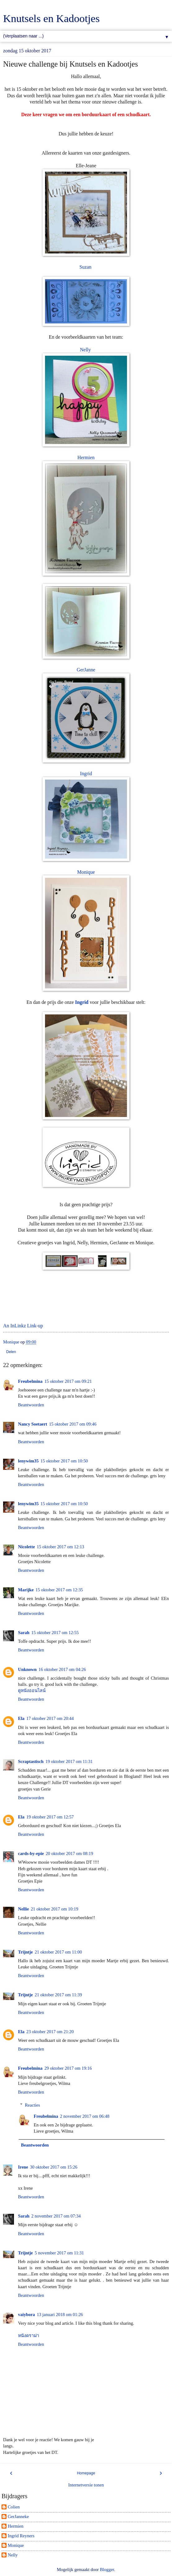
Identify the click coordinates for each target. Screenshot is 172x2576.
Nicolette (26, 1546)
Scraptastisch (30, 1761)
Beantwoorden (31, 1404)
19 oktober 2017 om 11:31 (69, 1761)
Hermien (85, 457)
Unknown (27, 1669)
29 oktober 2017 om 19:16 (68, 2068)
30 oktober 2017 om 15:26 (54, 2167)
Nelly (86, 349)
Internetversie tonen (86, 2484)
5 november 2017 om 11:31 (59, 2252)
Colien (14, 2506)
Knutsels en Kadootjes (51, 18)
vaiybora (26, 2314)
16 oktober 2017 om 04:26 (62, 1669)
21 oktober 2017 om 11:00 (58, 1952)
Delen (11, 1352)
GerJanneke (18, 2516)
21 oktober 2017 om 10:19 (54, 1908)
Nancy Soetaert (32, 1424)
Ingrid (86, 773)
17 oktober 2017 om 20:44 (50, 1718)
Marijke (26, 1589)
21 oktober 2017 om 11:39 (58, 1994)
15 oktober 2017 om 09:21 (68, 1381)
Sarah (23, 1632)
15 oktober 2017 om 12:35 (59, 1589)
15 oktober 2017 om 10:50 (64, 1460)
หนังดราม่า (28, 2335)
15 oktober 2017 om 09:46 (73, 1424)
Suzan (85, 267)
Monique (86, 872)
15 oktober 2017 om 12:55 (55, 1632)
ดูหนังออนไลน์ (32, 1690)
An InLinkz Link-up (23, 1325)
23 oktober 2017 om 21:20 (50, 2031)
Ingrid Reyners (21, 2535)
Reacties (32, 2105)
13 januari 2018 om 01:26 (60, 2314)
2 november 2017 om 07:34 (56, 2215)
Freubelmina (30, 1381)
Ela (21, 1718)
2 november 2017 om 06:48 (84, 2116)
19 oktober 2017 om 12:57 (50, 1816)
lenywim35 (28, 1460)
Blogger (107, 2569)
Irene (23, 2167)
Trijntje (25, 1952)
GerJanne (86, 669)
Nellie (23, 1908)
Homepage (86, 2473)
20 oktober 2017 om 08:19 (69, 1853)
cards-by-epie (31, 1853)
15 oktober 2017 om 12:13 (60, 1546)
